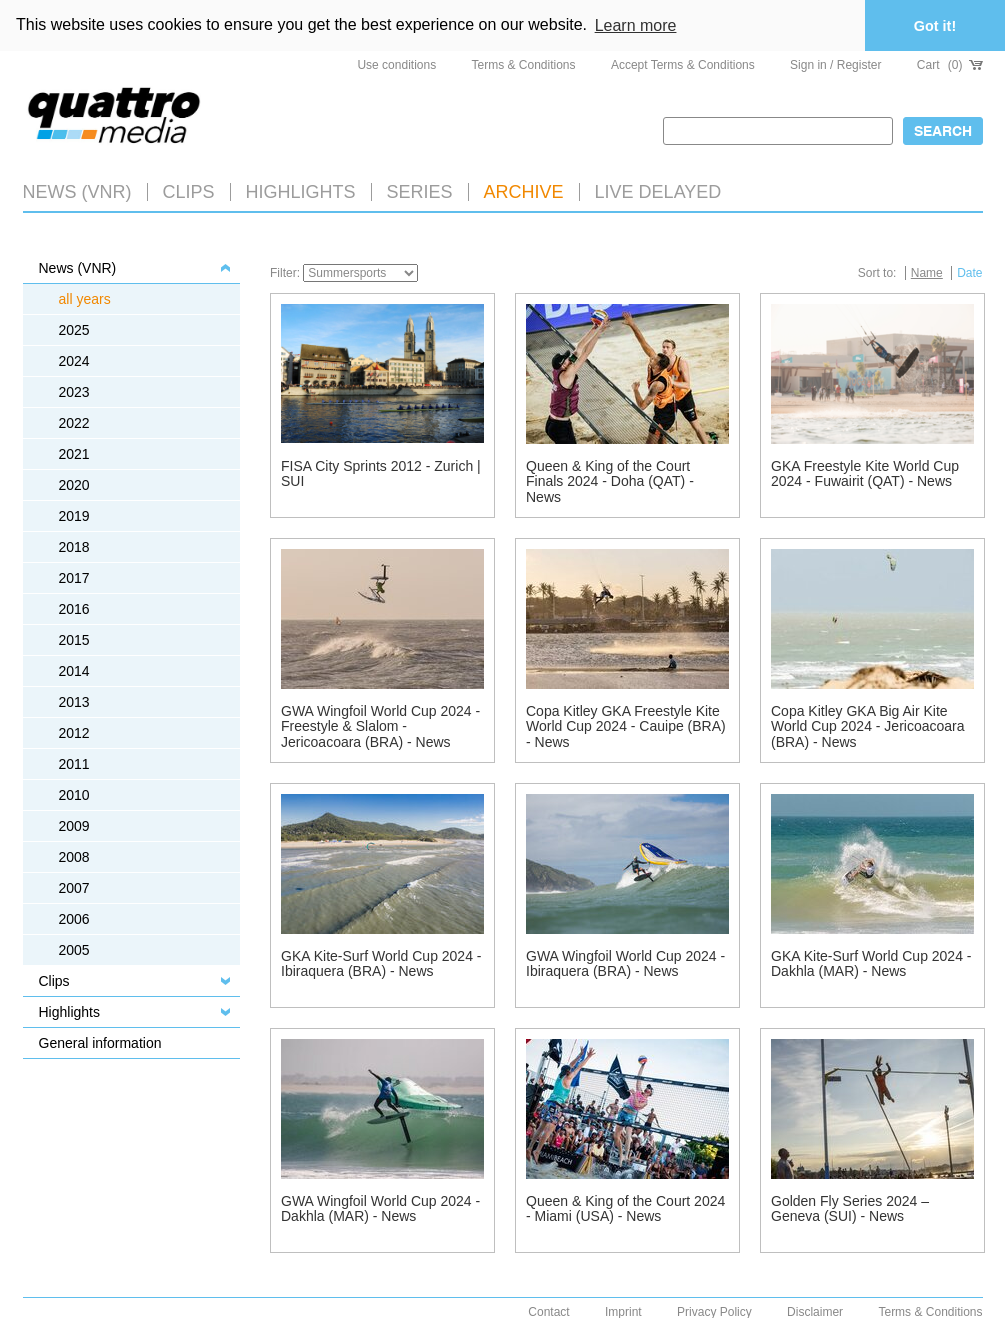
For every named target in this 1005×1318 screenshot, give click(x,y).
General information (100, 1043)
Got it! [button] (935, 26)
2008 (74, 857)
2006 (74, 919)
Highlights (69, 1012)
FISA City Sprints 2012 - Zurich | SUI (381, 473)
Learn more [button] (636, 25)
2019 (74, 516)
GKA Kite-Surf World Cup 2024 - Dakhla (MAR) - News (871, 963)
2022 (74, 423)
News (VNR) (77, 192)
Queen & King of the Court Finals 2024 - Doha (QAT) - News (610, 481)
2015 (74, 640)
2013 (74, 702)
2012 (74, 733)
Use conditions (396, 65)
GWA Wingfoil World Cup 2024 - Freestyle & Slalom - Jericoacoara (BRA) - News (380, 726)
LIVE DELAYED (658, 192)
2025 (74, 330)
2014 (74, 671)
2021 (74, 454)
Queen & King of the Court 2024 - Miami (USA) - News (625, 1208)
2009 (74, 826)
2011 (74, 764)
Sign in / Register (835, 65)
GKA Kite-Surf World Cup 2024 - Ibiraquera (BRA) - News (381, 963)
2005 (74, 950)
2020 (74, 485)
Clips (189, 192)
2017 (74, 578)
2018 (74, 547)
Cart (950, 65)
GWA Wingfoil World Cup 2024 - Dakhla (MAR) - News (380, 1208)
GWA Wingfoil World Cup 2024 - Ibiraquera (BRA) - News (625, 963)
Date (969, 273)
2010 (74, 795)
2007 (74, 888)
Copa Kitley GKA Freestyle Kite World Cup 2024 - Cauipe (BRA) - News (626, 726)
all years (85, 299)
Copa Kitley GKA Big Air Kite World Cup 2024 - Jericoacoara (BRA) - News (868, 726)
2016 (74, 609)
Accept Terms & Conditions (683, 65)
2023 (74, 392)
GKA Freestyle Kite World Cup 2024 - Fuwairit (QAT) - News (865, 473)
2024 (74, 361)
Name (927, 273)
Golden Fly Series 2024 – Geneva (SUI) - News (850, 1208)
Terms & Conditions (524, 65)
